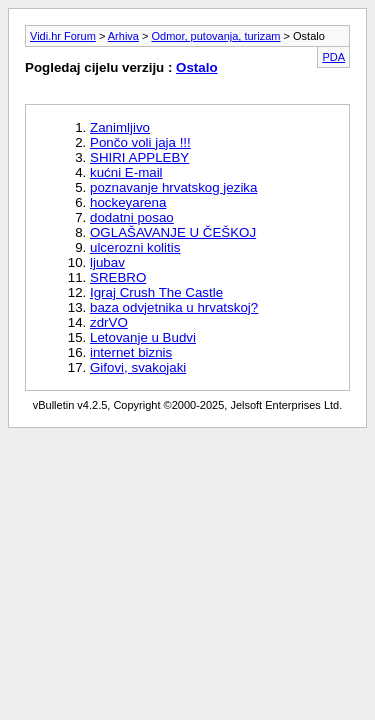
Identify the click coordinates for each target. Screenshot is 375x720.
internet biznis (131, 352)
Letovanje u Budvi (143, 337)
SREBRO (118, 277)
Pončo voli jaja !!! (140, 142)
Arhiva (123, 36)
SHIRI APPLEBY (139, 157)
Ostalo (196, 67)
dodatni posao (132, 217)
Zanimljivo (120, 127)
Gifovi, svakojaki (138, 367)
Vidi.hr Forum (63, 36)
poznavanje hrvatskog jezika (173, 187)
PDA (333, 57)
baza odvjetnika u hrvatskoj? (174, 307)
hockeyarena (128, 202)
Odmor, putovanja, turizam (216, 36)
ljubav (107, 262)
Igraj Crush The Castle (156, 292)
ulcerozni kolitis (135, 247)
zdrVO (109, 322)
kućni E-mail (126, 172)
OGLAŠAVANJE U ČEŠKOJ (173, 232)
